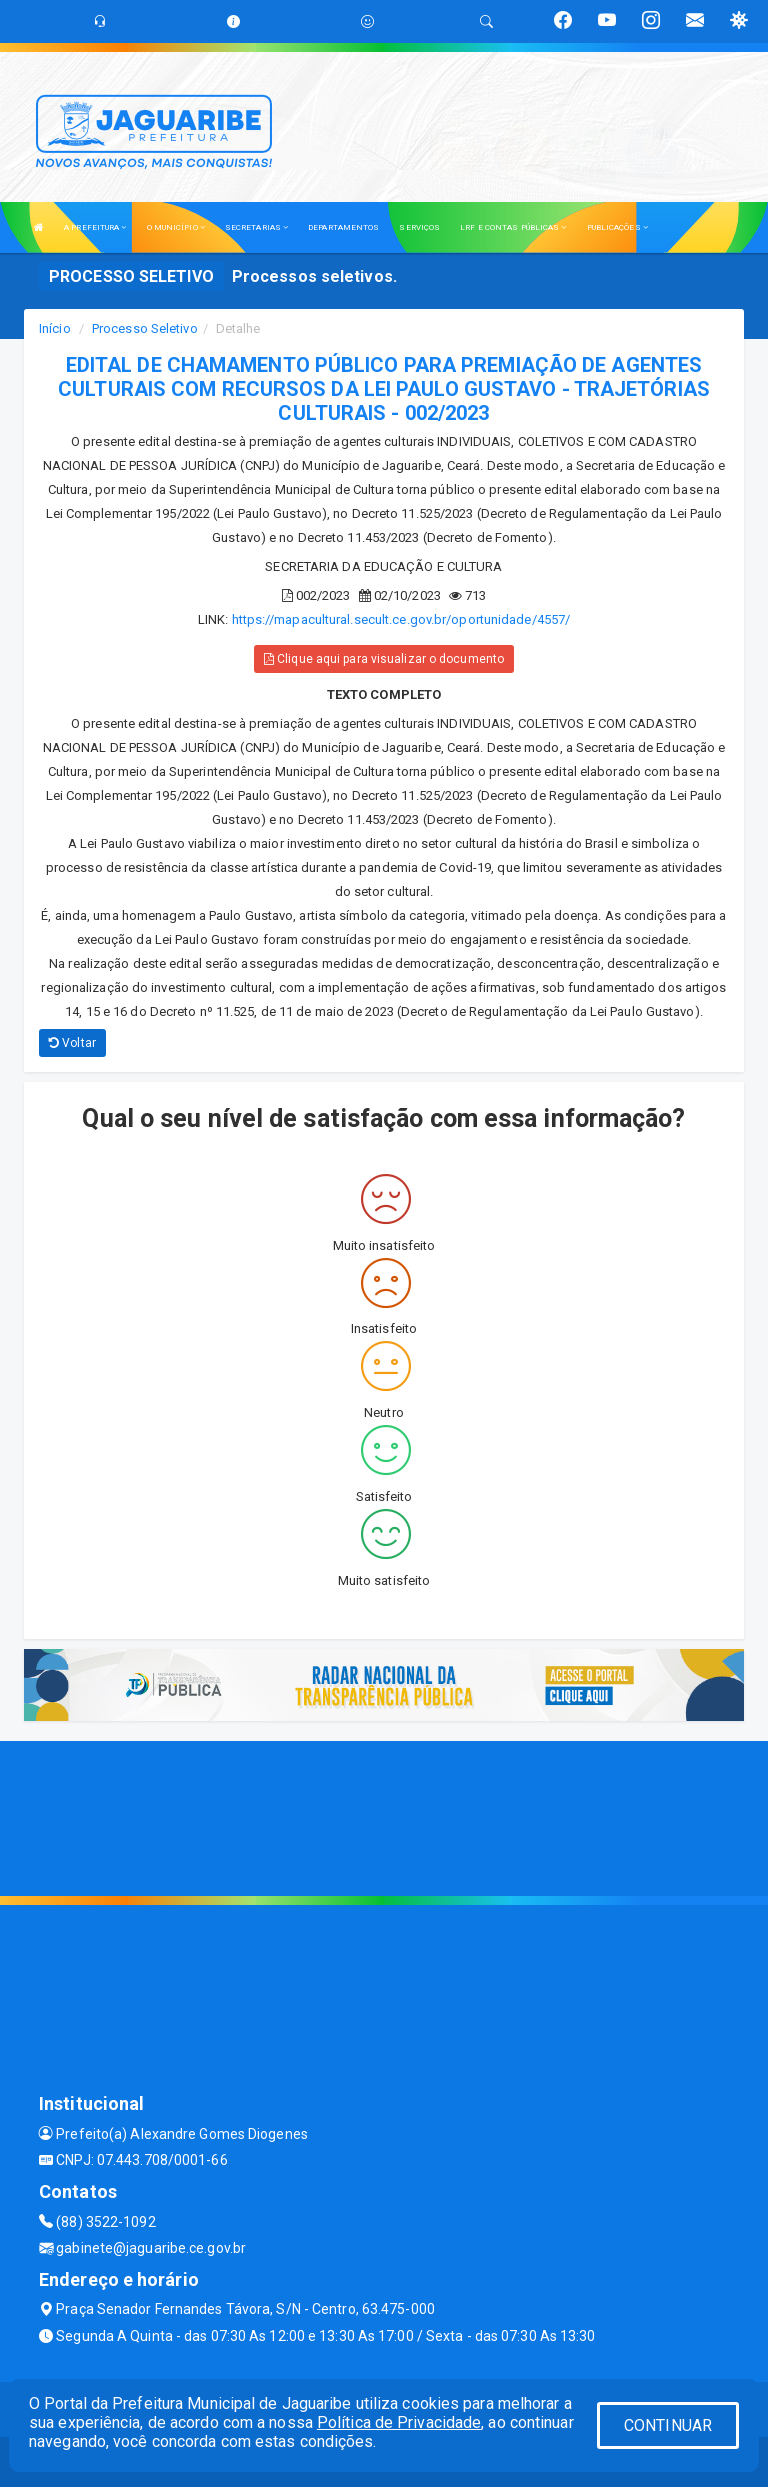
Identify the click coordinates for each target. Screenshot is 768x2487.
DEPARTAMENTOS (343, 227)
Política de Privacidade (399, 2422)
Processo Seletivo (145, 328)
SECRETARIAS (256, 227)
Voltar (72, 1043)
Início (55, 328)
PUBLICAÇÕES (617, 227)
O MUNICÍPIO (176, 227)
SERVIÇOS (419, 227)
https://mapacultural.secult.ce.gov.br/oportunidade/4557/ (401, 619)
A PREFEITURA (95, 227)
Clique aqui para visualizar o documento (384, 659)
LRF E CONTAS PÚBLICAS (513, 227)
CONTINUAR (668, 2425)
